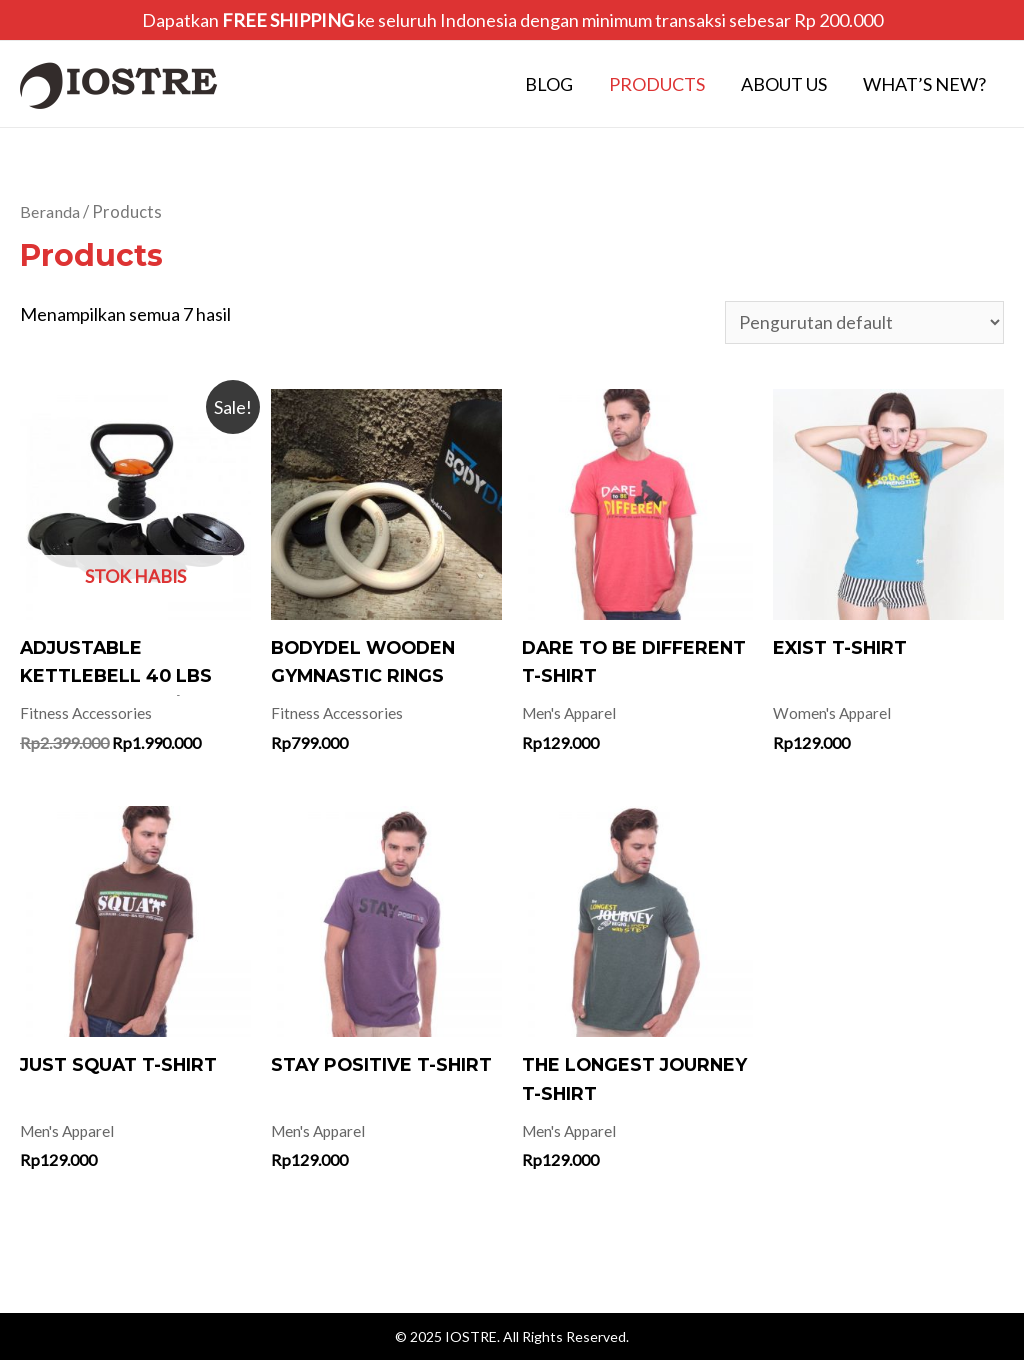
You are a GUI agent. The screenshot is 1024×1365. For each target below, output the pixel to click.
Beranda (51, 212)
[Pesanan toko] (864, 323)
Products (657, 84)
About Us (784, 84)
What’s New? (924, 84)
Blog (549, 84)
